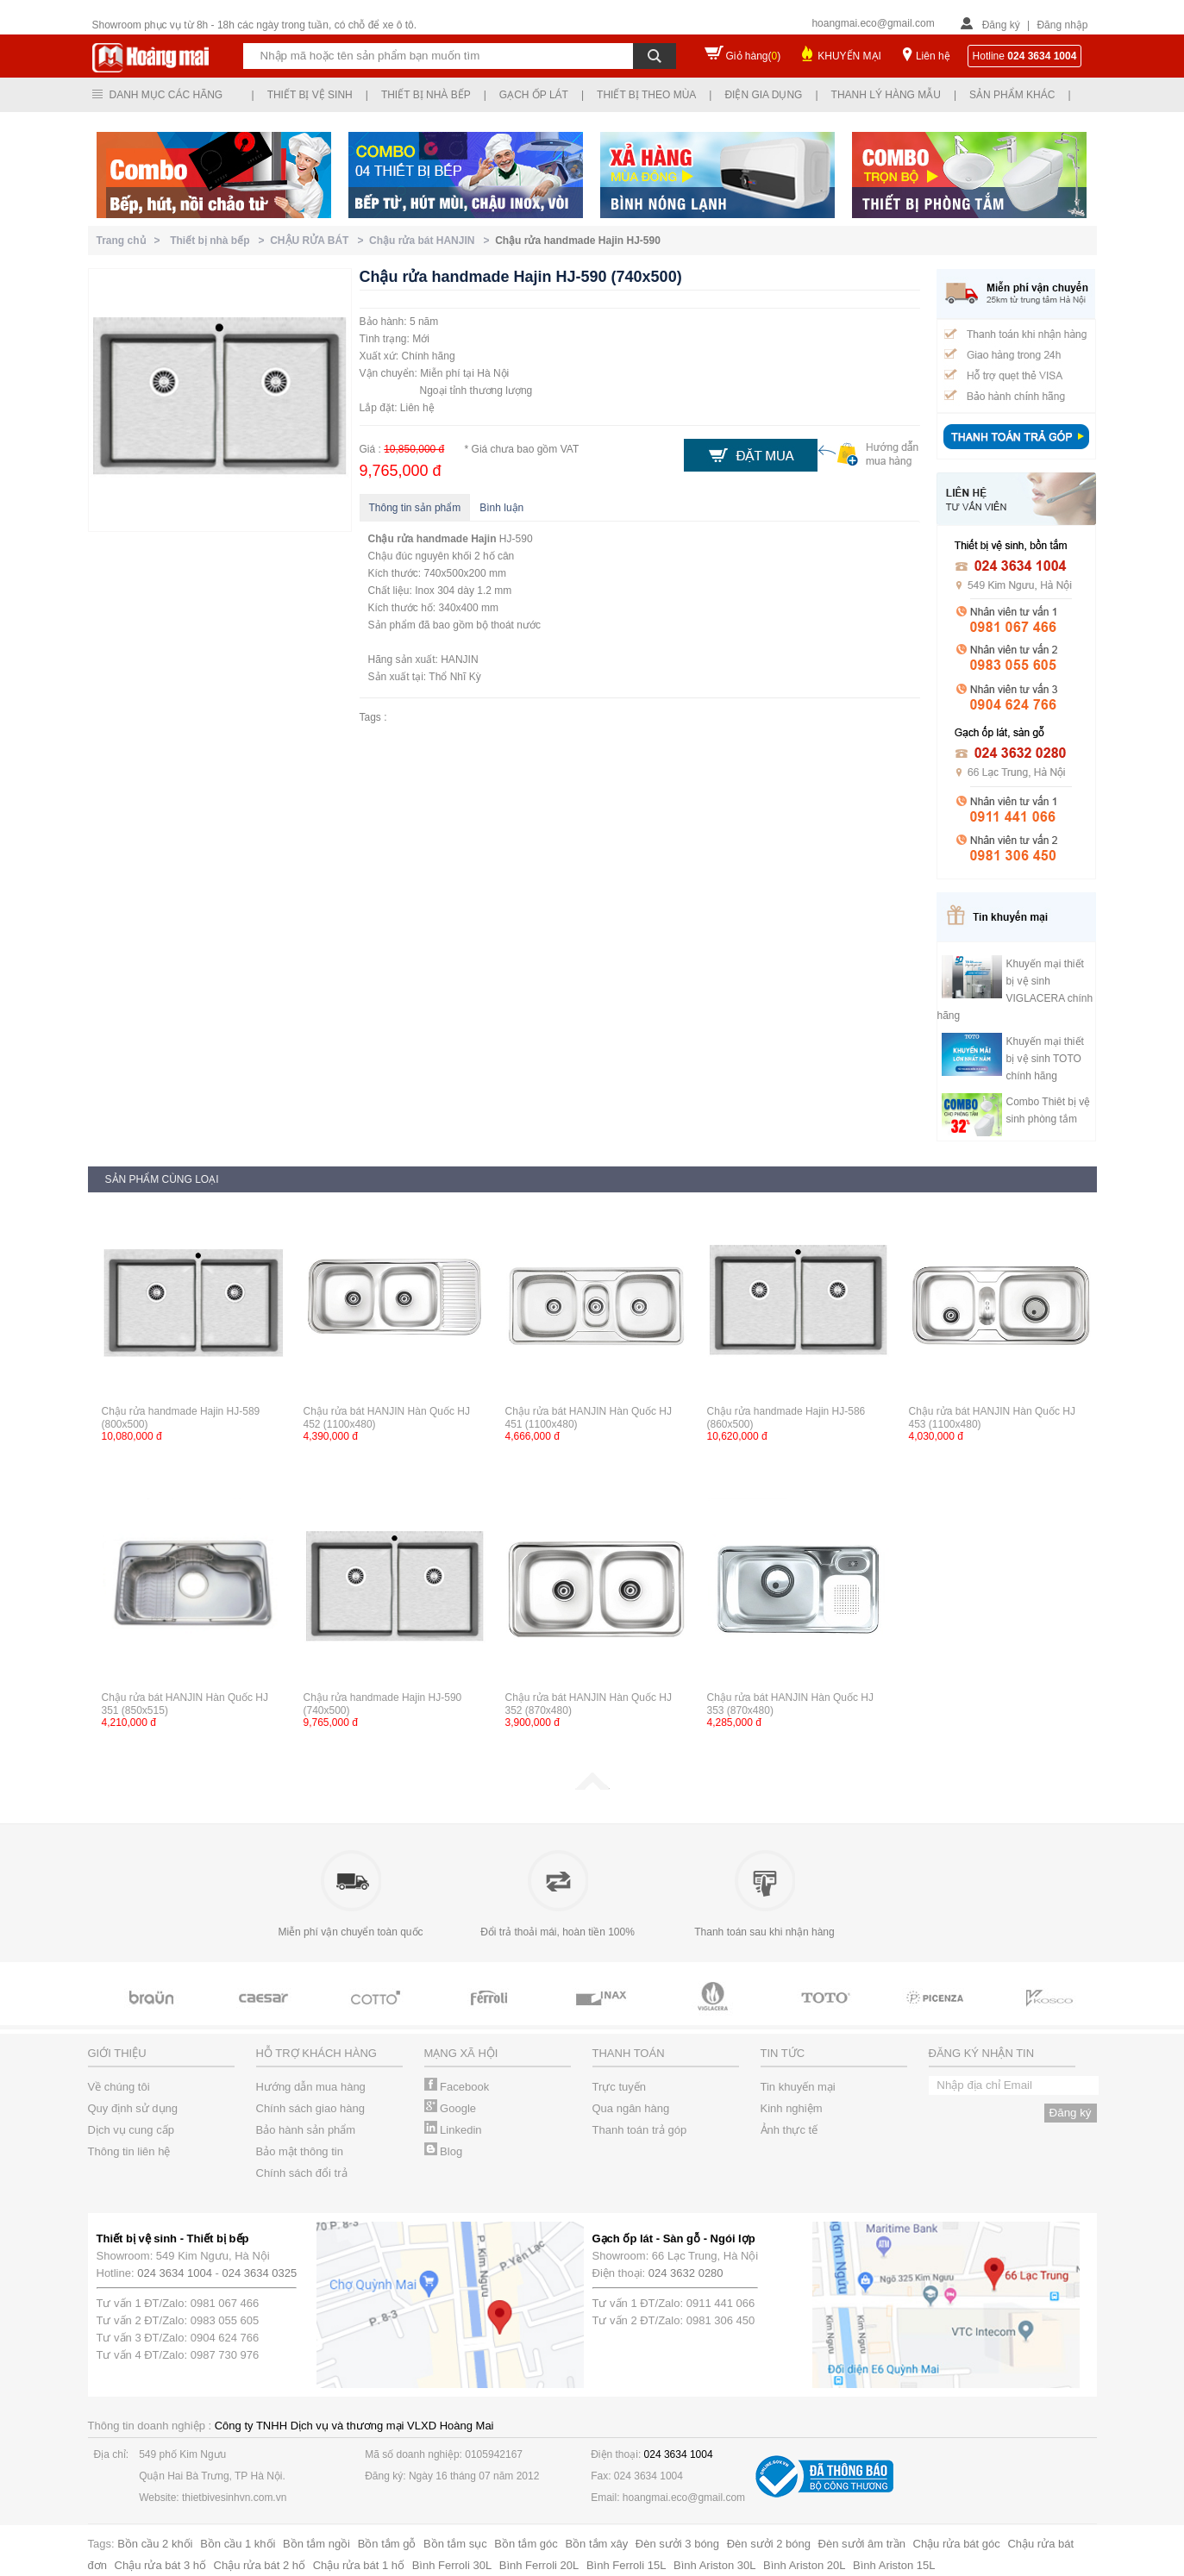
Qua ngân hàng (631, 2108)
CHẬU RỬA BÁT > (319, 240)
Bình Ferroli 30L (452, 2565)
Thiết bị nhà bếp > (220, 240)
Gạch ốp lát (533, 95)
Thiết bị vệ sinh (310, 95)
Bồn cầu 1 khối (237, 2543)
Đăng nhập (1062, 25)
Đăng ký (1001, 25)
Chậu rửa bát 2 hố (259, 2565)
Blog (443, 2151)
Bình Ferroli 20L (539, 2565)
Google (450, 2108)
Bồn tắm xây (596, 2543)
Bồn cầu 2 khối (154, 2543)
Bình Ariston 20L (804, 2565)
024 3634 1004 (174, 2273)
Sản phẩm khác (1012, 95)
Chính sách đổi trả (302, 2172)
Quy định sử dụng (133, 2108)
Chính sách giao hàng (310, 2108)
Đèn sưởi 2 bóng (769, 2543)
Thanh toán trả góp (639, 2129)
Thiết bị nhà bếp (426, 95)
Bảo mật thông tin (299, 2151)
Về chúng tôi (119, 2086)
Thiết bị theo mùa (646, 95)
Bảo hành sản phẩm (306, 2129)
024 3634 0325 (260, 2273)
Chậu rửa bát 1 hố (358, 2565)
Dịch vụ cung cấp (131, 2129)
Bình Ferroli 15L (626, 2565)
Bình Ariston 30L (714, 2565)
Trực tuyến (619, 2086)
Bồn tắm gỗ (387, 2543)
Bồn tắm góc (526, 2543)
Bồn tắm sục (455, 2543)
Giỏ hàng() (753, 56)
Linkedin (453, 2129)
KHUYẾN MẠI (849, 56)
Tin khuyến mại (798, 2086)
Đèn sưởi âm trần (861, 2543)
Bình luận (501, 508)
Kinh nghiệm (792, 2108)
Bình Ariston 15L (894, 2565)
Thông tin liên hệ (129, 2151)
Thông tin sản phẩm (415, 508)
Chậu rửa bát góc (956, 2543)
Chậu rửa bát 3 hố (160, 2565)
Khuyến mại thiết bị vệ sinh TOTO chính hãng (1045, 1058)
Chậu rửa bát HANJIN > (432, 240)
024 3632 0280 (686, 2273)
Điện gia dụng (763, 95)
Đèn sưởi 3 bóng (677, 2543)
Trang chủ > (131, 240)
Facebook (457, 2086)
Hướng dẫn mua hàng (311, 2086)
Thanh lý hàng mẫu (886, 95)
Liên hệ (933, 56)
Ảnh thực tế (789, 2129)
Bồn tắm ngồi (316, 2543)
